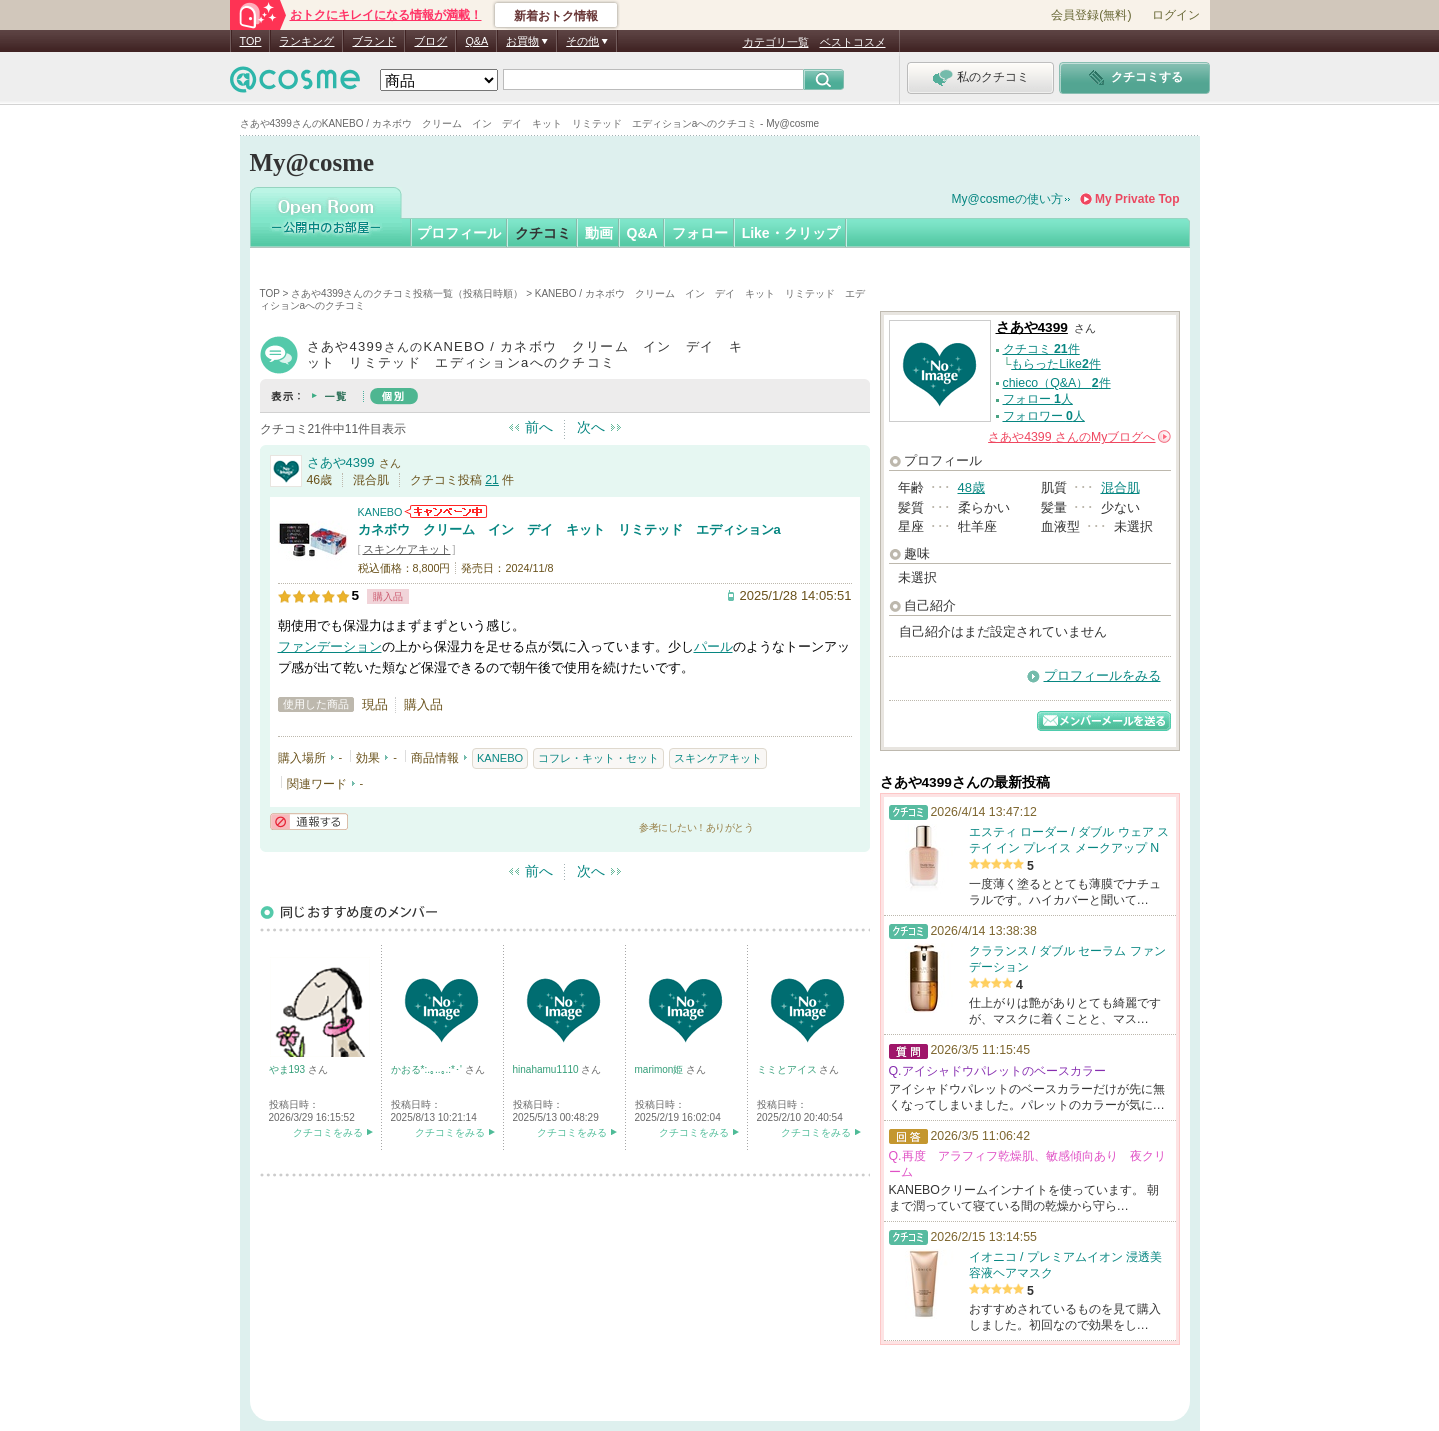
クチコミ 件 (1041, 349)
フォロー (700, 233)
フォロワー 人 (1044, 416)
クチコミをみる (328, 1132)
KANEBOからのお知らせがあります (446, 511)
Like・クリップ (791, 233)
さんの (1079, 437)
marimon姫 (661, 1069)
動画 (599, 233)
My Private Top (1137, 199)
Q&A (476, 41)
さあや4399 (341, 462)
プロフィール (459, 233)
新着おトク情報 (556, 16)
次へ (591, 427)
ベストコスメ (853, 42)
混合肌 (1120, 487)
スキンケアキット (407, 549)
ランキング (306, 41)
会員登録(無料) (1091, 15)
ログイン (1176, 15)
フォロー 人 (1038, 399)
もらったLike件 (1056, 364)
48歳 (971, 487)
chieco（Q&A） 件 (1057, 383)
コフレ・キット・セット (598, 758)
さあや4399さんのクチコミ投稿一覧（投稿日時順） (407, 293)
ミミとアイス (788, 1069)
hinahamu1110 (547, 1069)
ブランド (374, 41)
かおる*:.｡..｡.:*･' (428, 1069)
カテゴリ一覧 (776, 42)
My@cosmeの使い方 (1008, 199)
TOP (251, 41)
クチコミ (543, 233)
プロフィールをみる (1102, 675)
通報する (309, 821)
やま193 (288, 1069)
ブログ (430, 41)
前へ (539, 427)
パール (713, 646)
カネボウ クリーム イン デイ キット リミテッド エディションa (569, 529)
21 (492, 480)
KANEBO (380, 512)
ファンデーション (330, 646)
